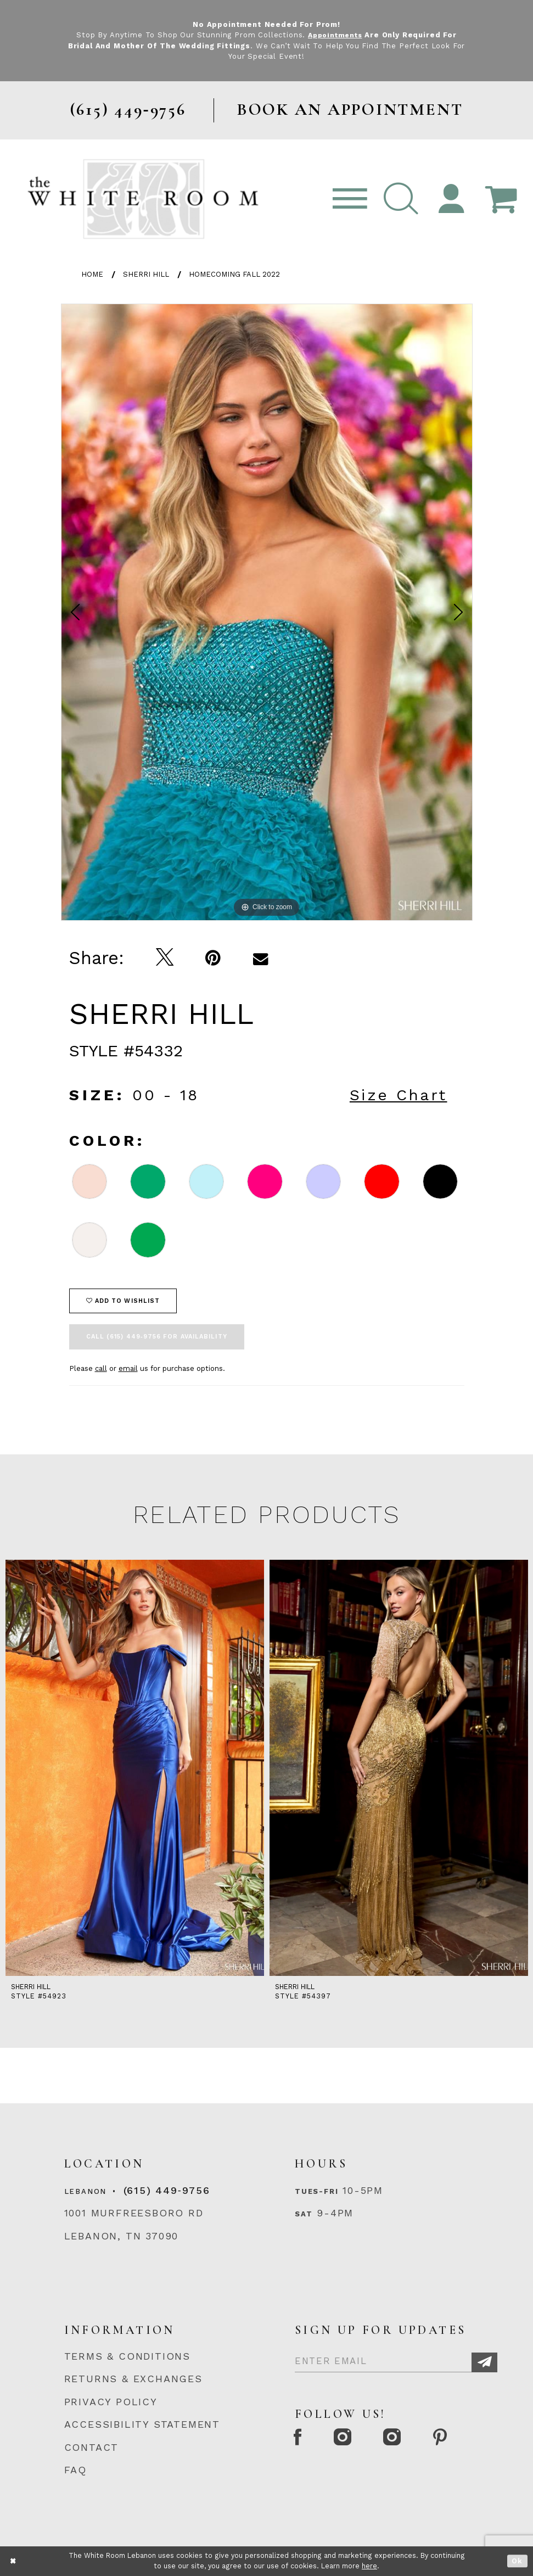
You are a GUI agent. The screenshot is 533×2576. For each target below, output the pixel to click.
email (128, 1368)
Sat (303, 2214)
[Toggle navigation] (349, 199)
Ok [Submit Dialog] (517, 2561)
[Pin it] (212, 958)
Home (92, 274)
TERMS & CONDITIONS (127, 2356)
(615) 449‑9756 (167, 2190)
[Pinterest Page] (450, 2439)
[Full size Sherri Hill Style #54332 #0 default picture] (266, 612)
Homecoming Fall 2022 (234, 274)
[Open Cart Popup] (501, 199)
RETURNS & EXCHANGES (133, 2378)
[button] (401, 199)
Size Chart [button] (398, 1095)
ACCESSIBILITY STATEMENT (142, 2424)
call (101, 1368)
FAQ (75, 2470)
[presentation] (134, 1768)
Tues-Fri (316, 2191)
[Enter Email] (396, 2359)
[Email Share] (260, 958)
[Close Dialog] (13, 2561)
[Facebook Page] (300, 2439)
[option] (266, 612)
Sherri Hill (146, 274)
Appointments (335, 35)
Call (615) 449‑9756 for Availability (156, 1336)
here (369, 2566)
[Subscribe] (484, 2362)
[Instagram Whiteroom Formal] (347, 2439)
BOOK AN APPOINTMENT (350, 109)
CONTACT (91, 2447)
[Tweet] (164, 958)
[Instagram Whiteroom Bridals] (399, 2439)
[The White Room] (143, 199)
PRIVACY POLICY (111, 2401)
